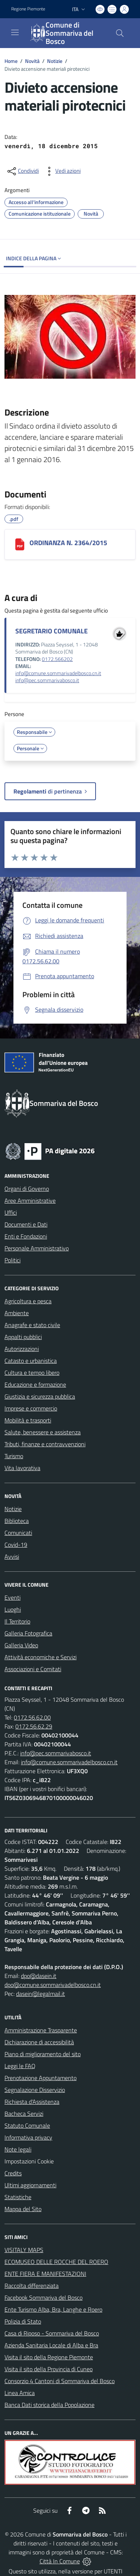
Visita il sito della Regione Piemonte (48, 2357)
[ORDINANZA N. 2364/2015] (20, 544)
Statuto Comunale (27, 2125)
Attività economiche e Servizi (40, 1657)
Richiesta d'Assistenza (31, 2101)
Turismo (13, 1455)
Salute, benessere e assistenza (42, 1432)
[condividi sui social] (22, 171)
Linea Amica (19, 2392)
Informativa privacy (28, 2137)
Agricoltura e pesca (28, 1301)
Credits (13, 2173)
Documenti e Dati (25, 1224)
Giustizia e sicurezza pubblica (39, 1396)
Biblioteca (16, 1520)
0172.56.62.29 (33, 1726)
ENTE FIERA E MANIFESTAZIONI (45, 2273)
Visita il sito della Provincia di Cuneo (48, 2368)
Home (11, 61)
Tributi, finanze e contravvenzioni (44, 1444)
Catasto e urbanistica (30, 1360)
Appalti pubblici (23, 1336)
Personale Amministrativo (36, 1248)
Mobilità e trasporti (27, 1420)
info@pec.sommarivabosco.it (47, 680)
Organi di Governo (26, 1188)
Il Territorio (17, 1621)
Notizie (54, 61)
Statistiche (17, 2196)
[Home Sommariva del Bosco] (66, 33)
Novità (32, 61)
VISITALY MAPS (23, 2249)
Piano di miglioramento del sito (42, 2053)
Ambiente (16, 1312)
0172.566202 (57, 659)
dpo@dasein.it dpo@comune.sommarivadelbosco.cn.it (52, 1980)
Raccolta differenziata (31, 2285)
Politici (12, 1260)
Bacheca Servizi (23, 2113)
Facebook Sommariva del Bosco (43, 2297)
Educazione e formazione (35, 1384)
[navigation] (14, 32)
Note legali (17, 2149)
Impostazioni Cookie (29, 2161)
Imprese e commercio (30, 1408)
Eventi (12, 1597)
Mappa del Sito (22, 2208)
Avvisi (11, 1556)
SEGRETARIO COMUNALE (51, 631)
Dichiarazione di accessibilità (39, 2042)
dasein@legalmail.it (40, 1993)
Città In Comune (60, 2561)
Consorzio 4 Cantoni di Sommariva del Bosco (59, 2380)
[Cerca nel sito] (120, 33)
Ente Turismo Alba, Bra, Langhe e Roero (53, 2309)
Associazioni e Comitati (32, 1668)
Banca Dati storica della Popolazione (49, 2404)
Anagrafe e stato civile (32, 1324)
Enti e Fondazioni (25, 1236)
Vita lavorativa (22, 1467)
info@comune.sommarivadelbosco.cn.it (58, 673)
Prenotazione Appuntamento (40, 2077)
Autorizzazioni (21, 1348)
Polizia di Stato (22, 2321)
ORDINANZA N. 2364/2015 (68, 543)
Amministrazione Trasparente (40, 2030)
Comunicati (18, 1532)
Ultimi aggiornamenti (30, 2185)
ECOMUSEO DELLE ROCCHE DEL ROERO (56, 2261)
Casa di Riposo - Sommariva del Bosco (51, 2333)
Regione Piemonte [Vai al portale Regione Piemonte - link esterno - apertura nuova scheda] (28, 9)
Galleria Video (21, 1645)
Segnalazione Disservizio (34, 2089)
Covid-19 (15, 1544)
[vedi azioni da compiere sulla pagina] (62, 171)
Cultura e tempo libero (31, 1372)
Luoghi (12, 1609)
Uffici (10, 1212)
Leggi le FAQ (19, 2065)
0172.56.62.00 (32, 1717)
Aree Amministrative (30, 1200)
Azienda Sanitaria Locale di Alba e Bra (51, 2345)
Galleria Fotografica (28, 1633)
